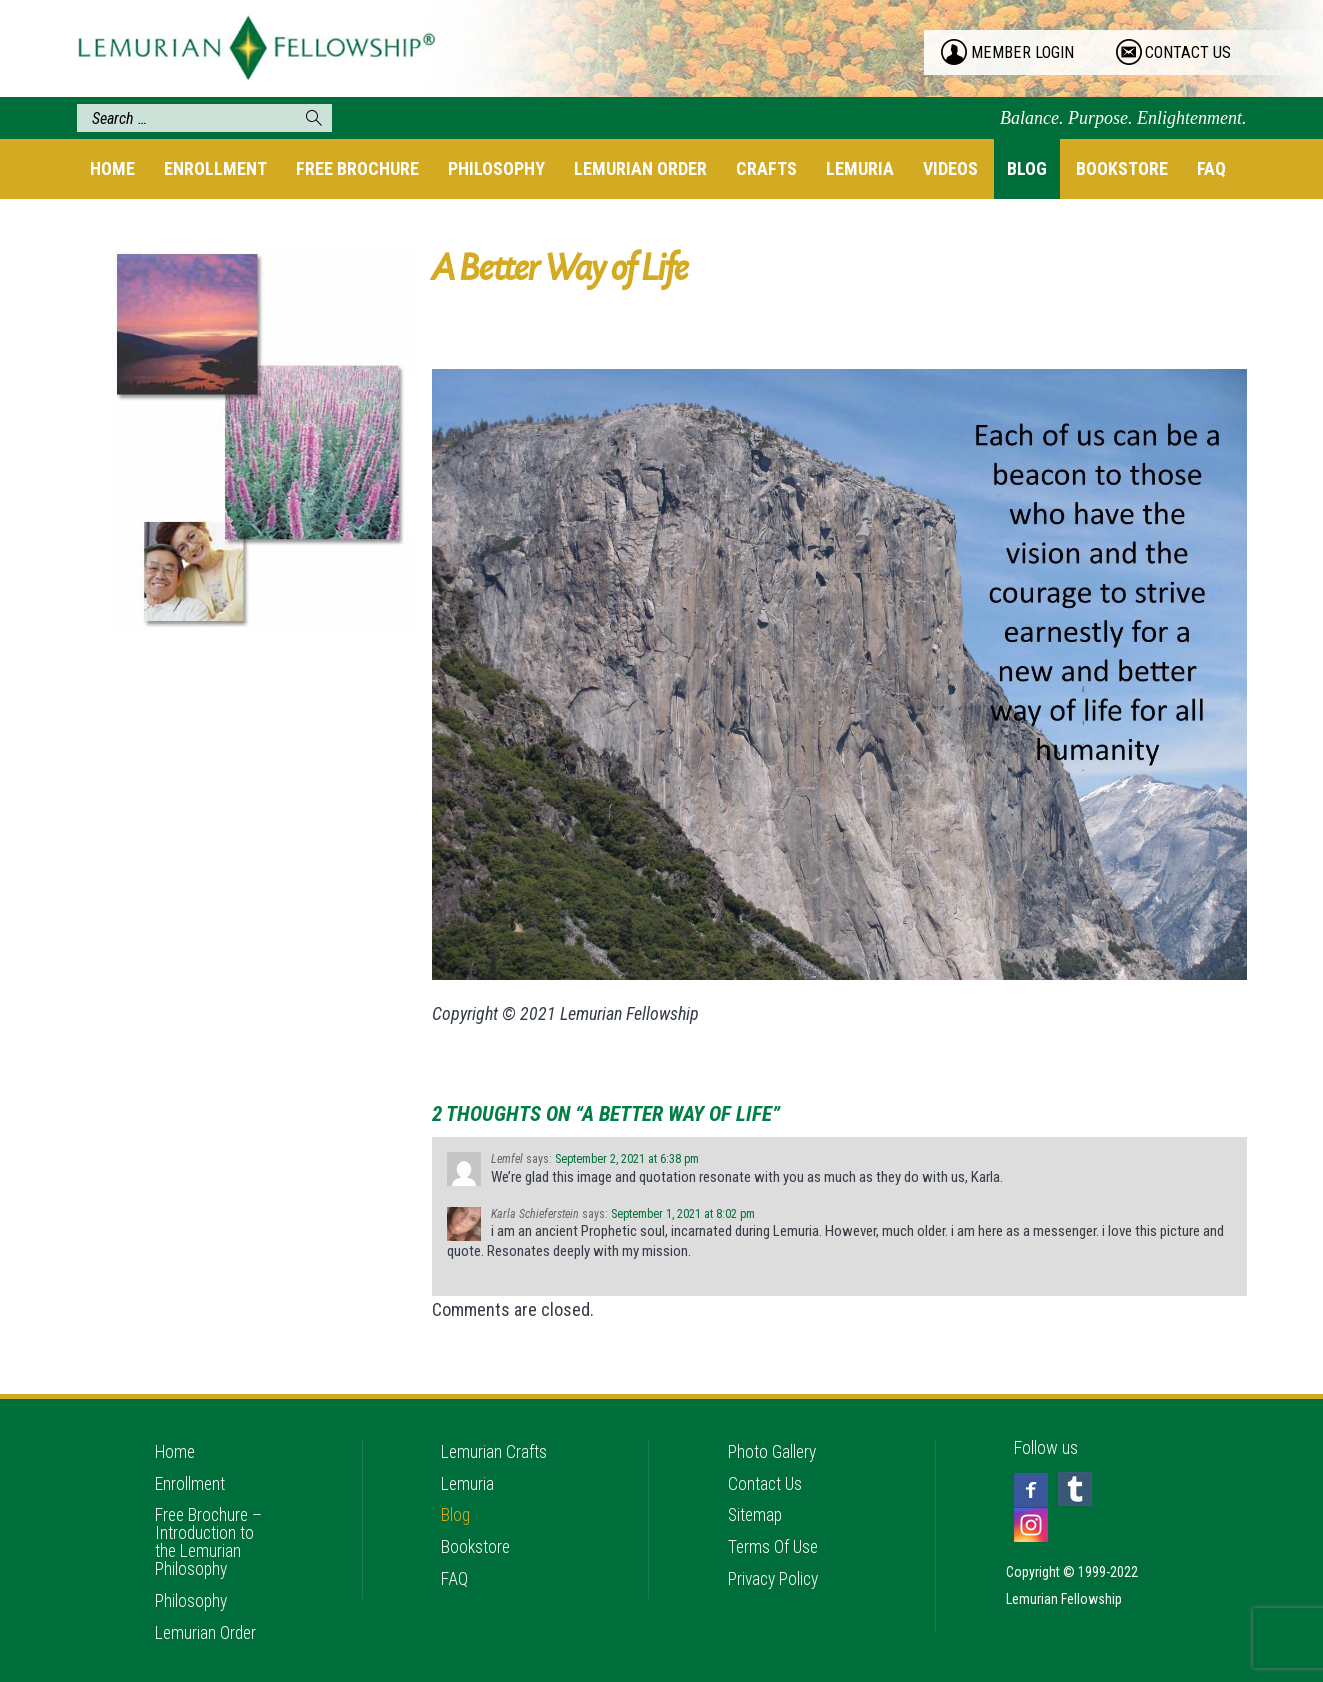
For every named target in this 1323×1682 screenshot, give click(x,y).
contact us (1188, 53)
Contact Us (766, 1469)
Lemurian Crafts (494, 1436)
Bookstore (1122, 168)
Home (112, 168)
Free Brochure (357, 168)
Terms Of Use (774, 1535)
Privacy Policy (775, 1568)
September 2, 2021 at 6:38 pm (627, 1159)
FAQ (1211, 168)
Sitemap (756, 1502)
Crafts (766, 168)
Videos (950, 168)
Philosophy (496, 168)
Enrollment (215, 168)
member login (1023, 53)
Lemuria (860, 168)
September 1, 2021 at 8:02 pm (683, 1214)
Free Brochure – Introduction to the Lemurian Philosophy (210, 1529)
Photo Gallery (773, 1436)
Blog (1027, 168)
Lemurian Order (640, 168)
